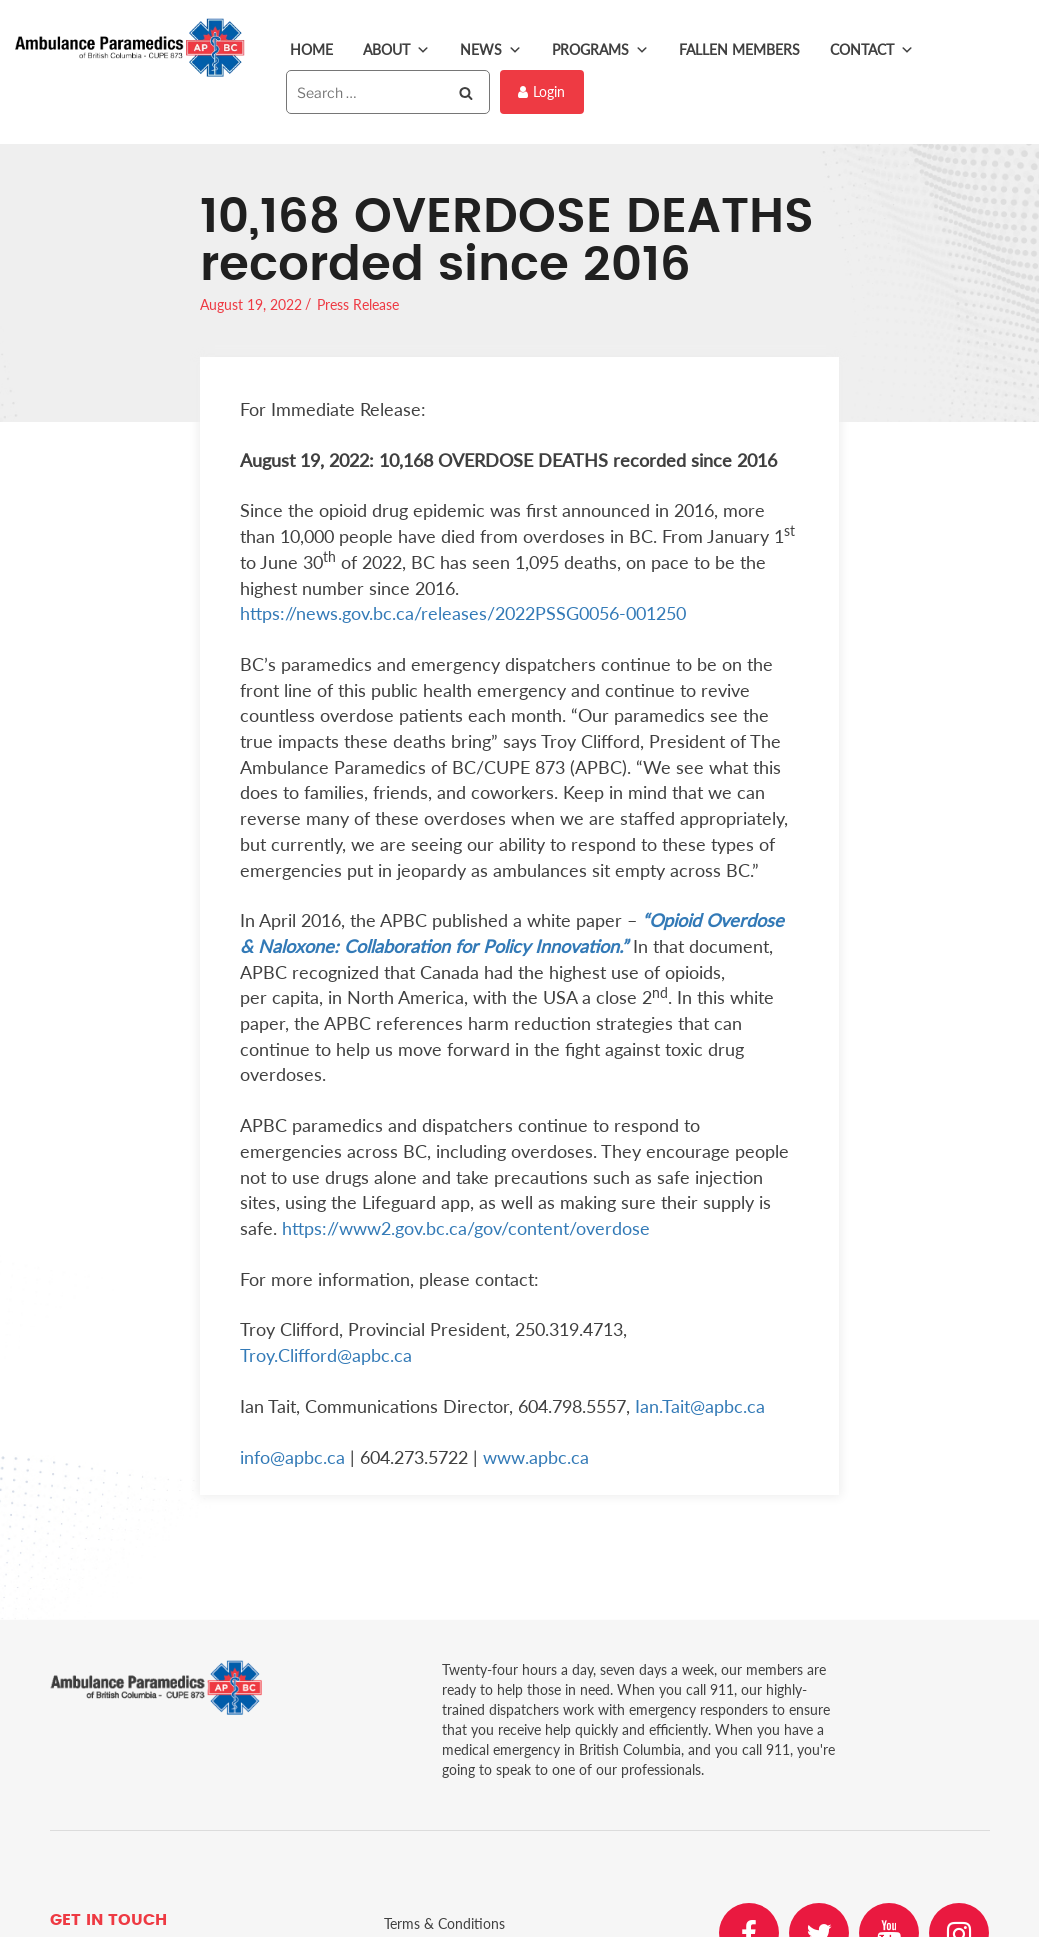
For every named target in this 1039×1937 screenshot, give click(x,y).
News (491, 50)
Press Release (358, 304)
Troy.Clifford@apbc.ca (326, 1355)
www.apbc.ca (536, 1457)
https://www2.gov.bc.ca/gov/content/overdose (466, 1228)
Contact (872, 50)
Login (541, 91)
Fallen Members (739, 49)
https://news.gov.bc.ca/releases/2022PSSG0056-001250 (463, 613)
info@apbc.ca (292, 1457)
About (396, 50)
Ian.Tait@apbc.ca (700, 1406)
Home (311, 49)
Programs (600, 50)
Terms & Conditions (444, 1923)
